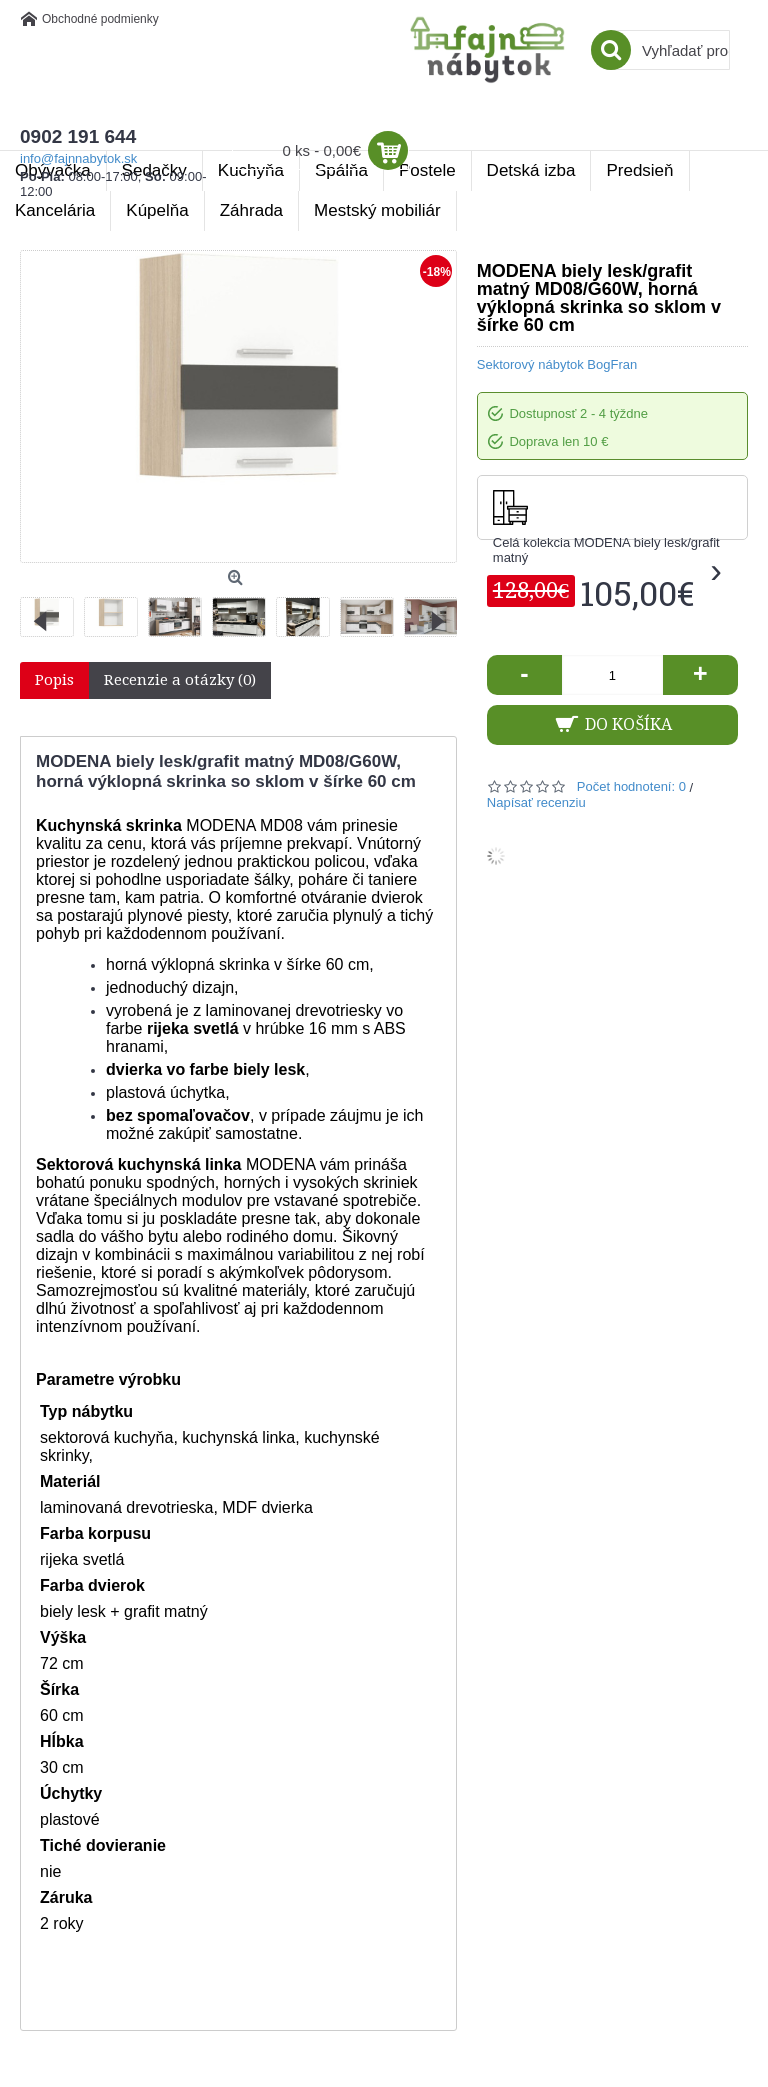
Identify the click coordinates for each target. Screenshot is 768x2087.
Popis (54, 680)
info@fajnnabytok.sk (78, 158)
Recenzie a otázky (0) (180, 680)
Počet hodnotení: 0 (631, 786)
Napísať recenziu (536, 802)
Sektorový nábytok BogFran (557, 364)
